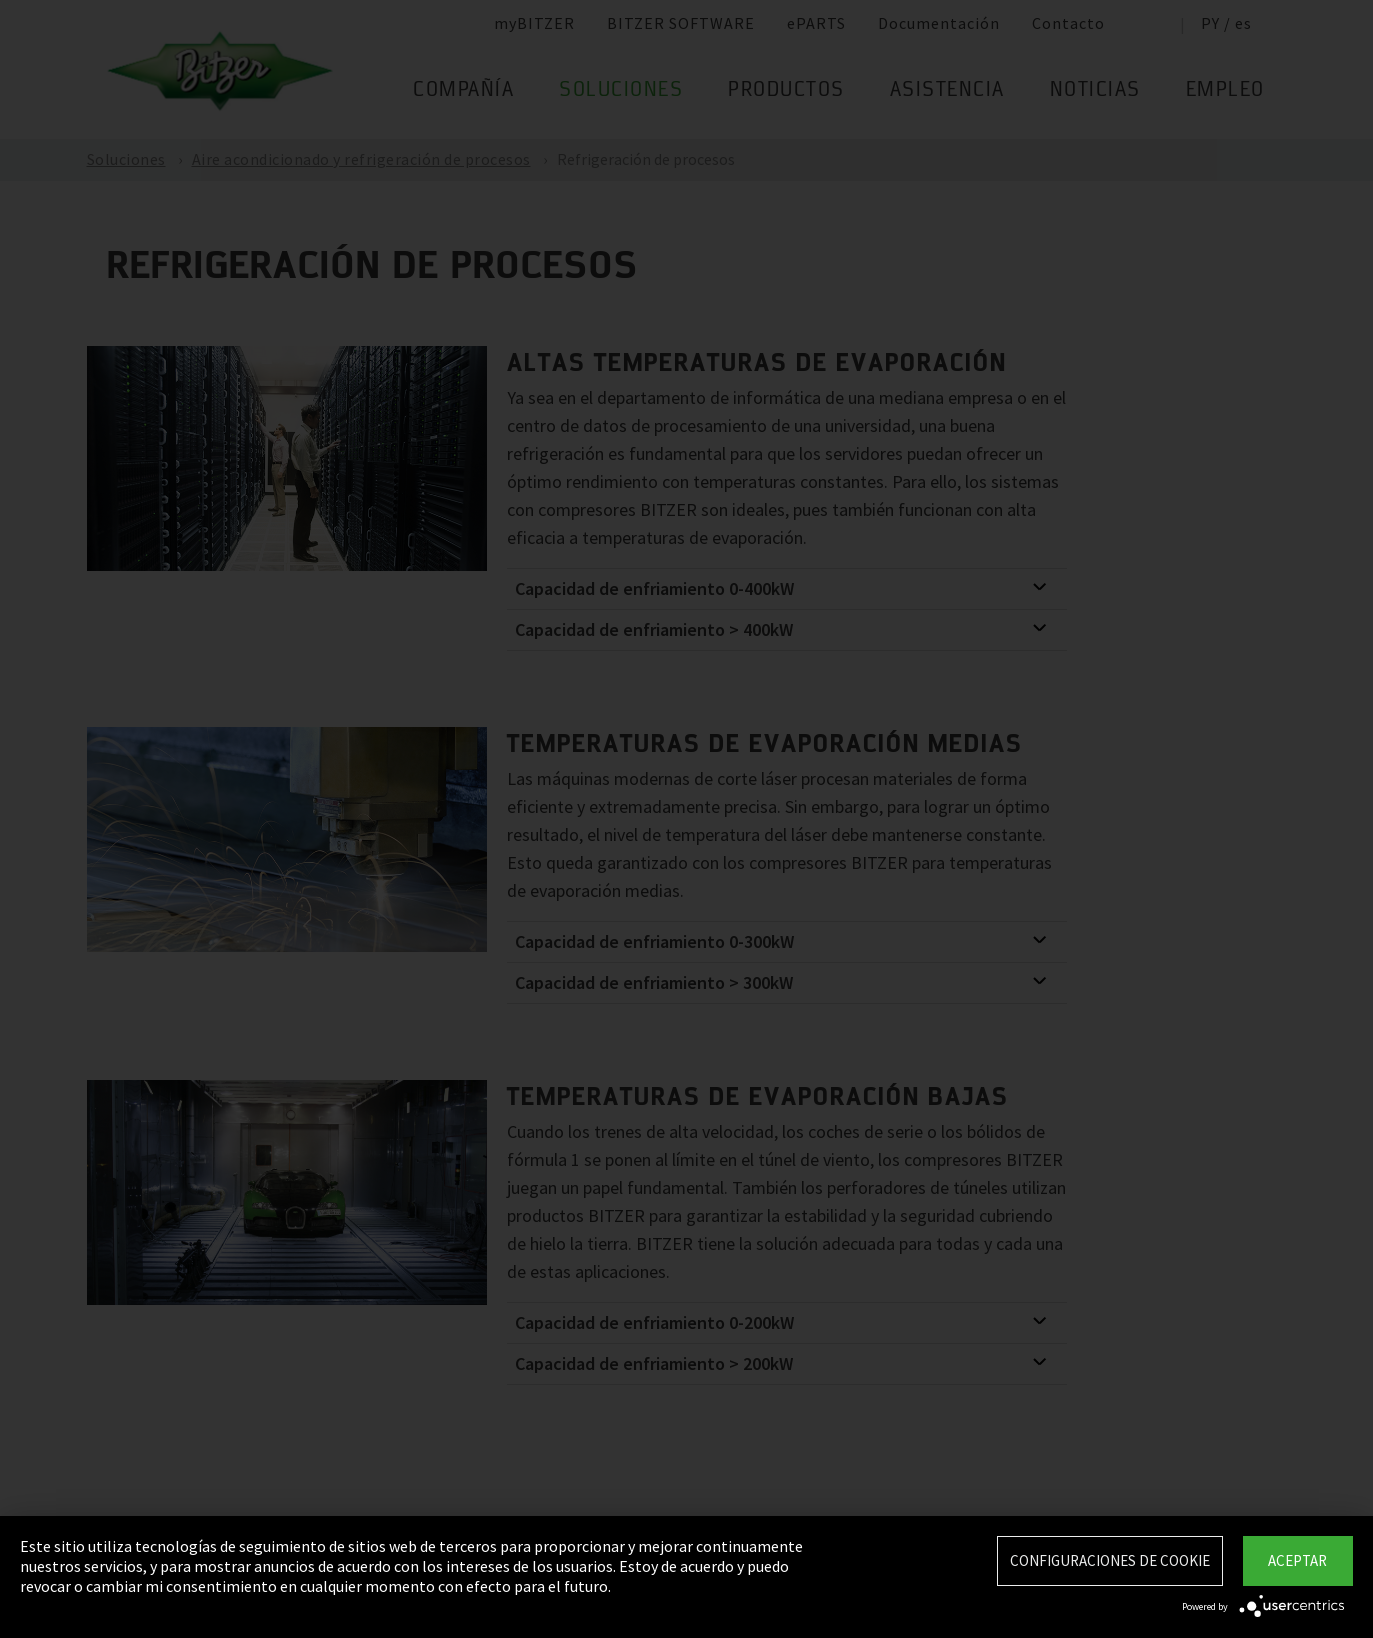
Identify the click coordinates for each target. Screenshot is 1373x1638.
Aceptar (1297, 1560)
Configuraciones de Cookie (1110, 1560)
